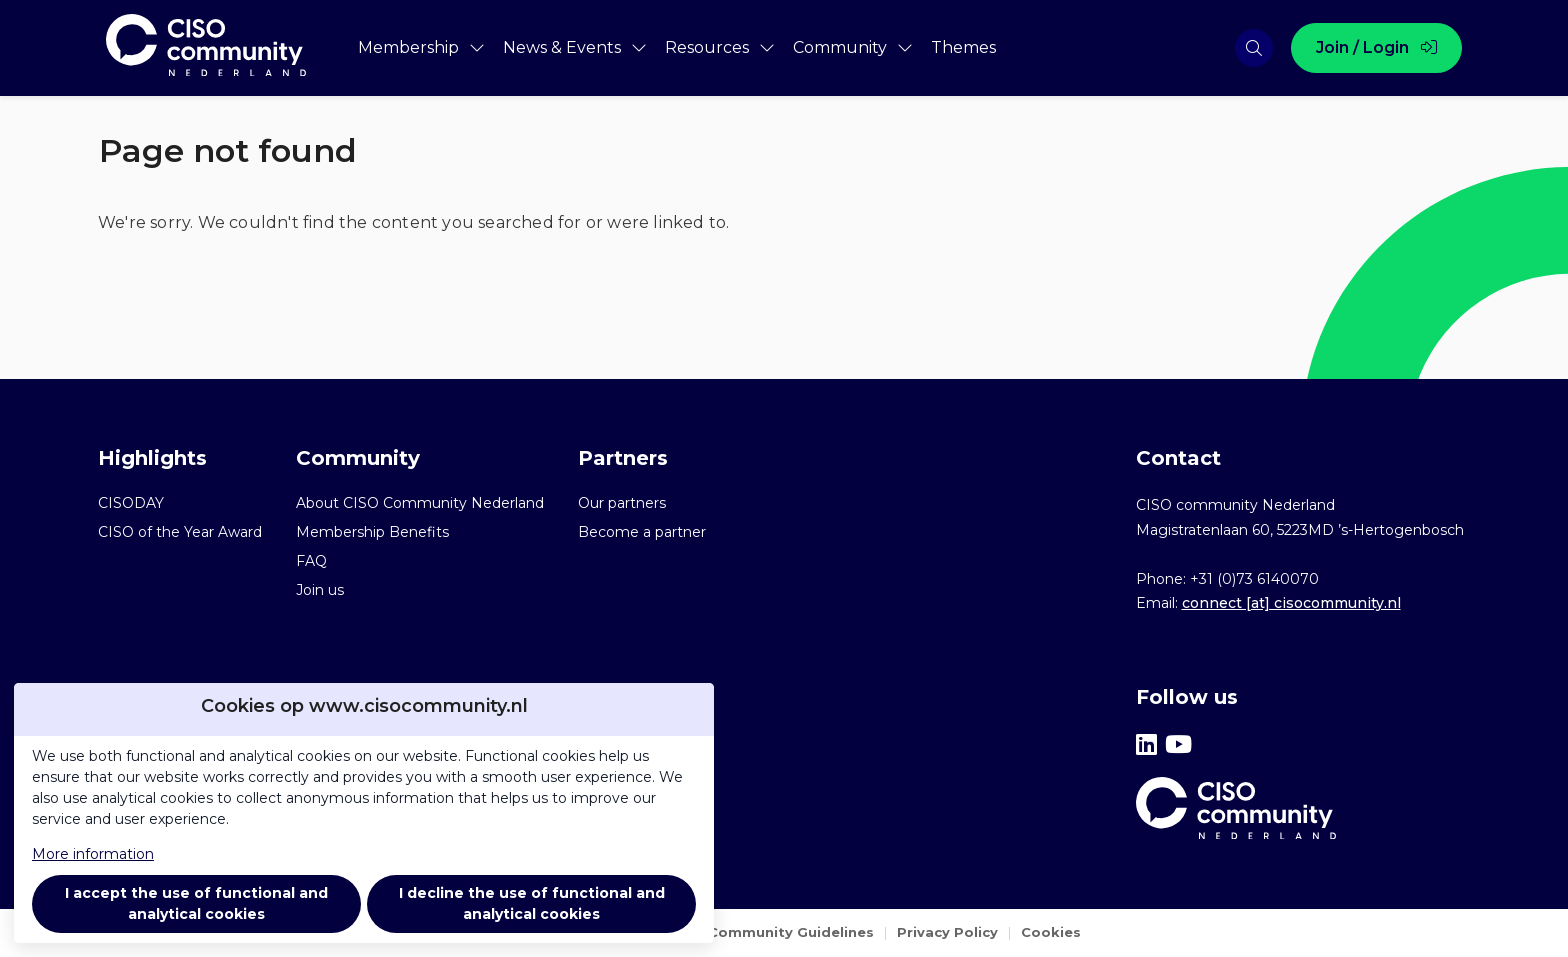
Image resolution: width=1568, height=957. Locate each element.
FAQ (311, 561)
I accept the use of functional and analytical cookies (196, 903)
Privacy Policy (947, 932)
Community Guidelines (791, 932)
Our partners (622, 503)
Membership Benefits (372, 532)
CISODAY (131, 503)
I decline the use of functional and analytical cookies (532, 903)
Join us (320, 590)
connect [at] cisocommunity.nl (1291, 603)
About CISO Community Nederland (420, 503)
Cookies (1051, 932)
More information (93, 854)
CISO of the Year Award (180, 532)
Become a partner (642, 532)
